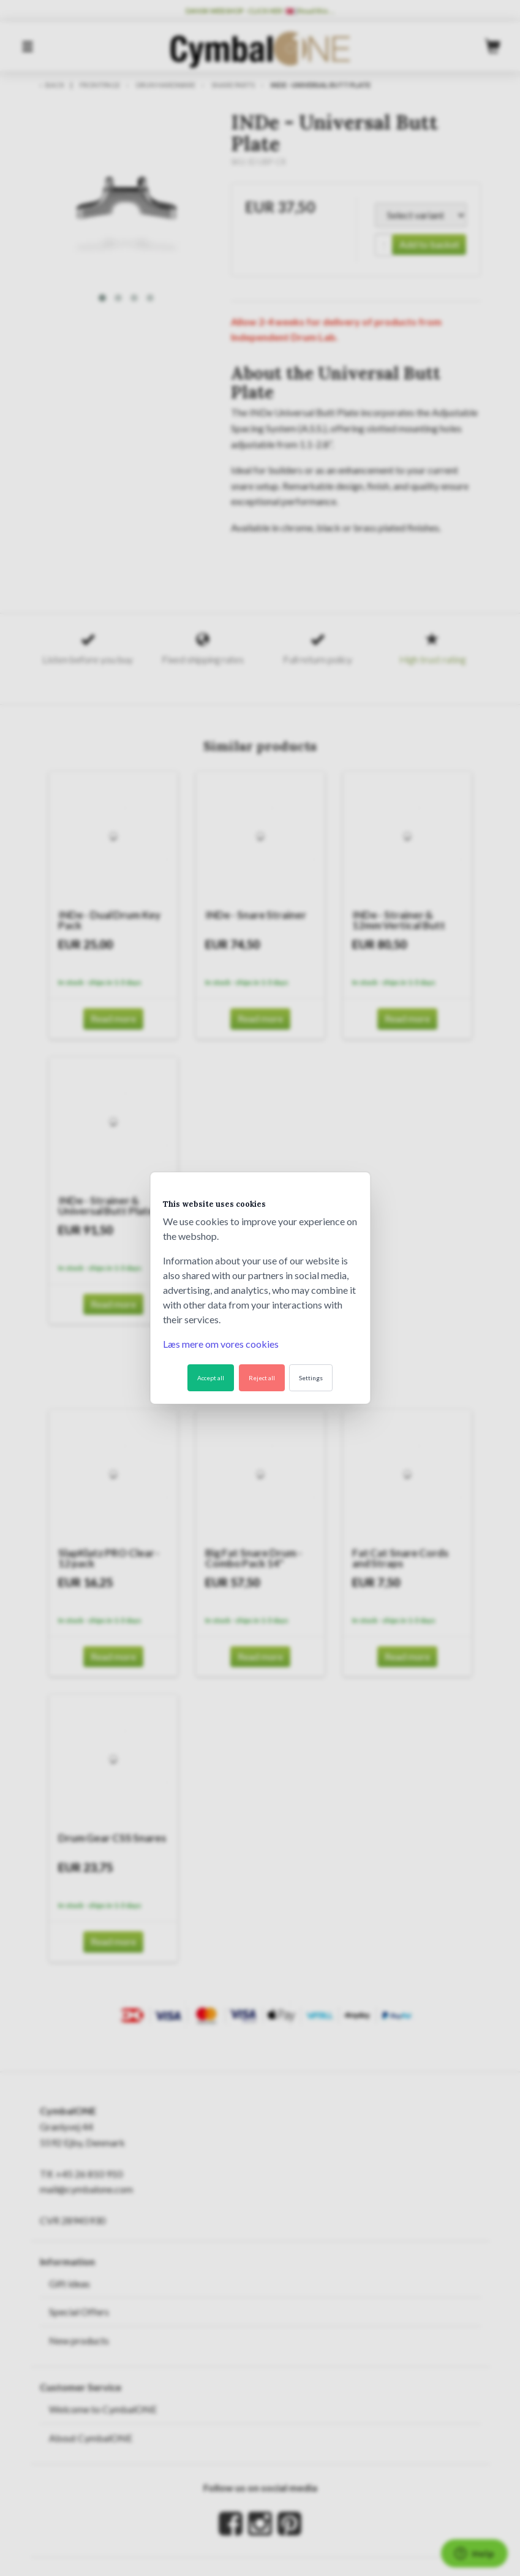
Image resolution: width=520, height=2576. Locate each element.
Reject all (262, 1377)
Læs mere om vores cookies (221, 1344)
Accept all (210, 1377)
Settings (311, 1377)
